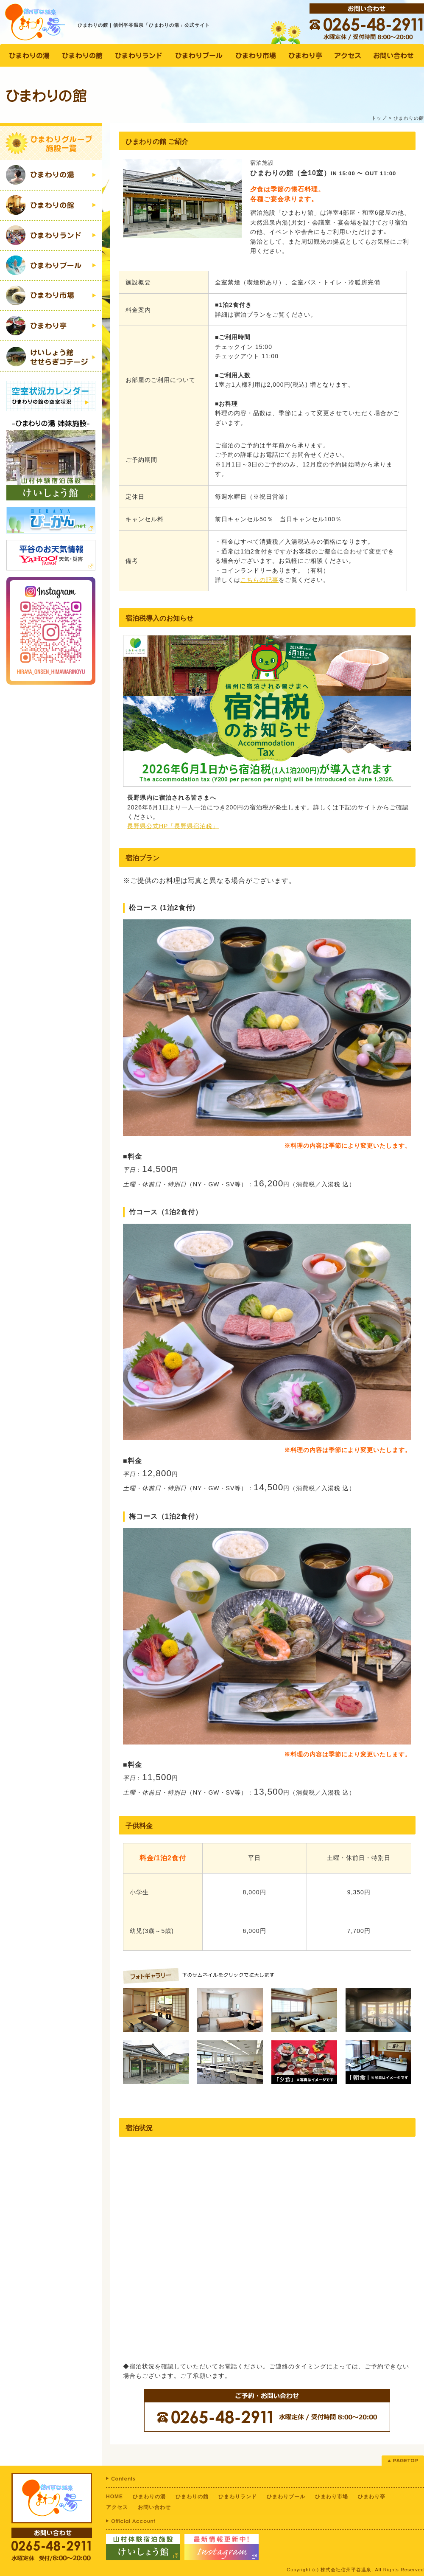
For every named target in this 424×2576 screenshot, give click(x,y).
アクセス (117, 2507)
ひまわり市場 (331, 2497)
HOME (114, 2497)
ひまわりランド (237, 2497)
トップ (379, 118)
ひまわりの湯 (149, 2497)
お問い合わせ (154, 2507)
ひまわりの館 (192, 2497)
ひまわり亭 (371, 2497)
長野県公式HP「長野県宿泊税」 (173, 826)
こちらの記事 (259, 579)
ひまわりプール (286, 2497)
